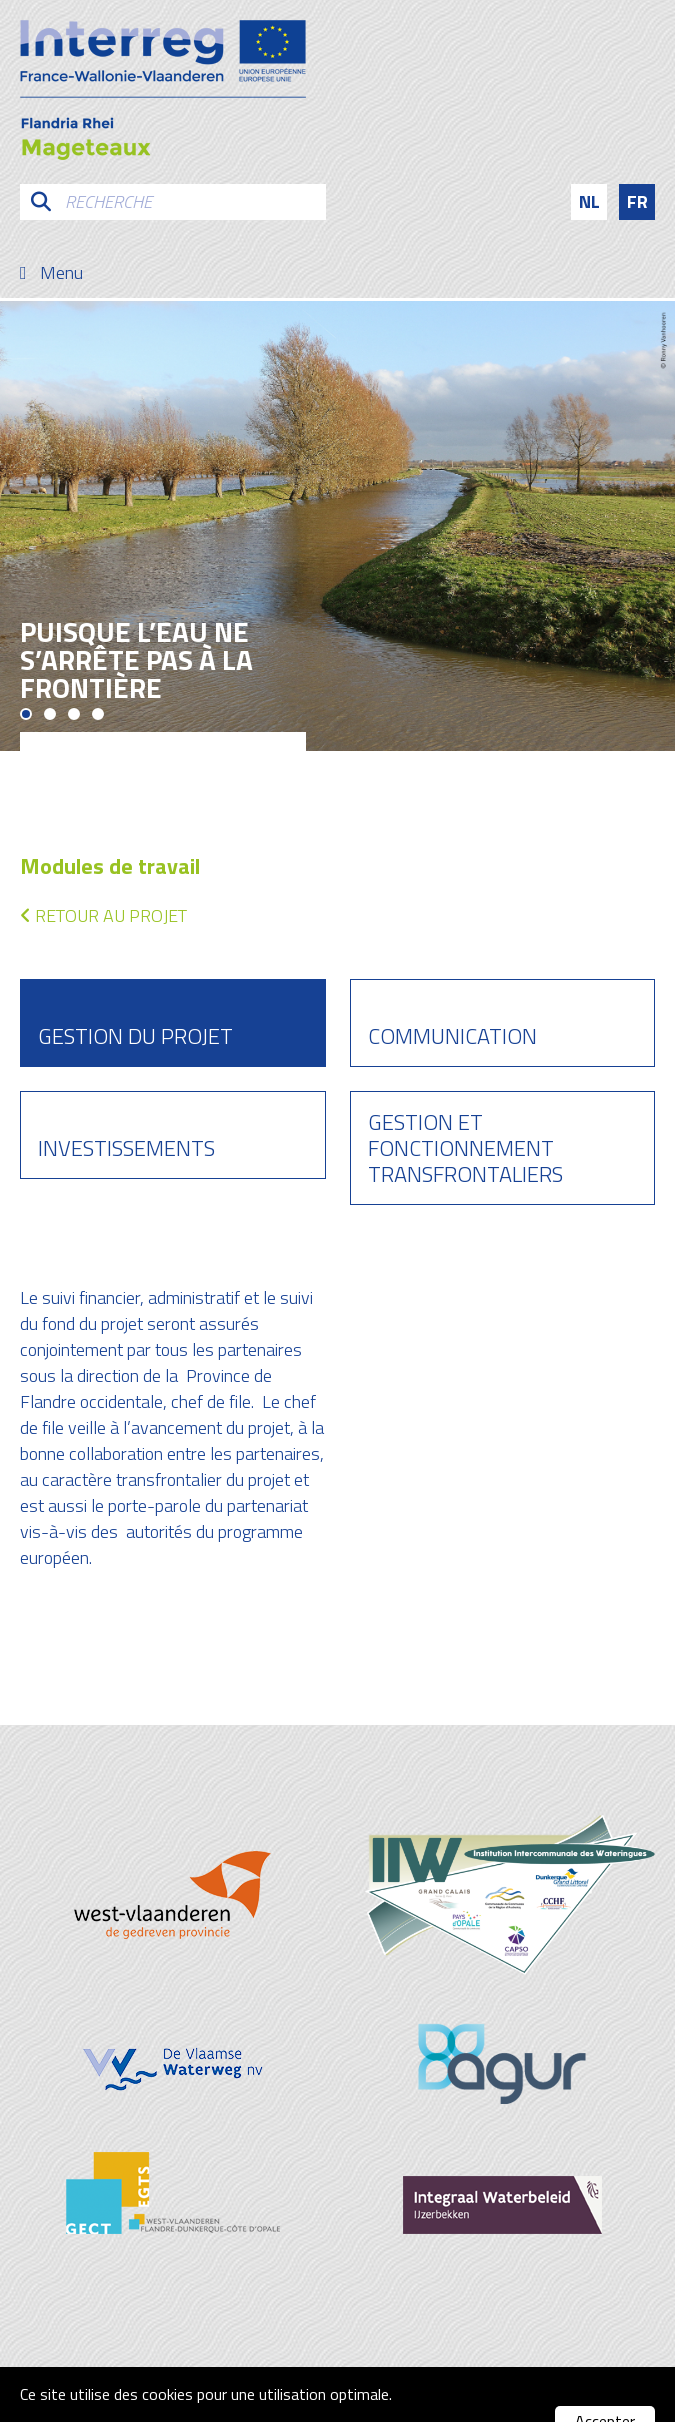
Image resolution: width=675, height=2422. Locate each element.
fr (637, 201)
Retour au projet (103, 915)
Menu (61, 273)
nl (589, 201)
